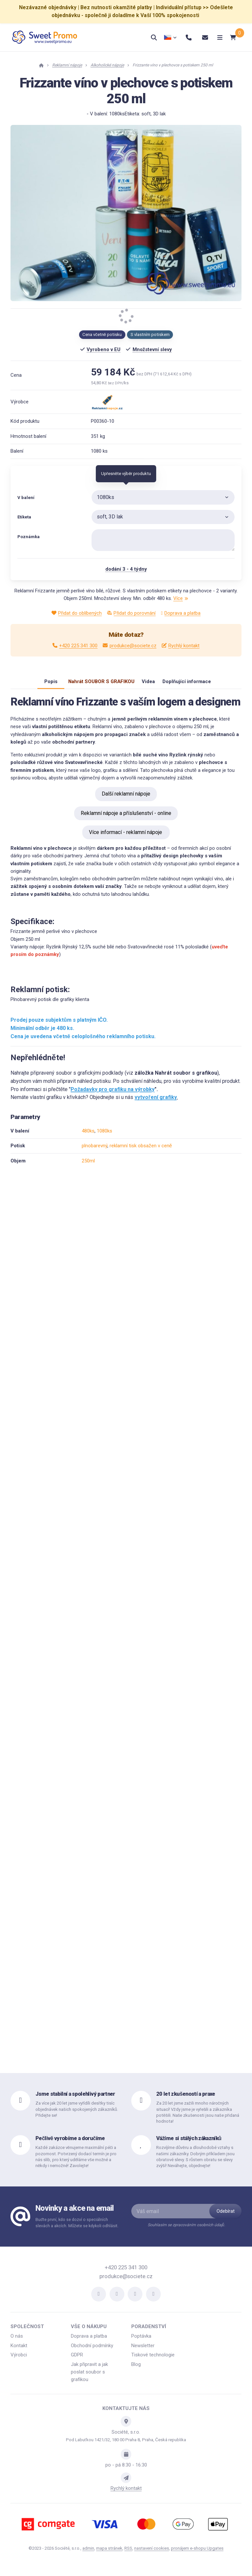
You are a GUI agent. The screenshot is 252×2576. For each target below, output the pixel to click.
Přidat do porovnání (131, 613)
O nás (16, 2343)
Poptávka (141, 2343)
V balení (25, 497)
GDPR (77, 2361)
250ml (88, 1167)
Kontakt (18, 2352)
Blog (136, 2371)
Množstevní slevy (152, 349)
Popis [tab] (41, 685)
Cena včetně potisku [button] (102, 334)
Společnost (27, 2333)
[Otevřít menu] (211, 37)
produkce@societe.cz (129, 646)
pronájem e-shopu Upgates (197, 2554)
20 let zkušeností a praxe (185, 2100)
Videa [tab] (148, 685)
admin (88, 2554)
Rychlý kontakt (181, 646)
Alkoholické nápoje (107, 65)
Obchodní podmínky (92, 2352)
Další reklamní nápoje (126, 800)
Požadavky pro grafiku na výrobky (113, 1096)
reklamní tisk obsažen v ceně (141, 1152)
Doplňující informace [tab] (193, 685)
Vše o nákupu (89, 2333)
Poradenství (148, 2333)
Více (180, 598)
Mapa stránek (109, 2554)
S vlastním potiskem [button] (150, 334)
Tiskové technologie (153, 2361)
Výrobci (18, 2361)
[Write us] (126, 2484)
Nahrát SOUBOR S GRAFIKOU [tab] (95, 685)
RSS (128, 2554)
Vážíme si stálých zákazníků (188, 2145)
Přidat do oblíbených (77, 613)
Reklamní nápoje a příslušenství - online (126, 820)
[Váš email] (176, 2217)
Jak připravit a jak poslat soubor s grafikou (89, 2378)
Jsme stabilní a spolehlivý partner (75, 2100)
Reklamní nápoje (67, 65)
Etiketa (24, 516)
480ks (88, 1137)
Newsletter (143, 2352)
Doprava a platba (180, 613)
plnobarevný (94, 1152)
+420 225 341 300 (74, 646)
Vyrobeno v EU (103, 349)
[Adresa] (126, 2427)
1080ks (104, 1137)
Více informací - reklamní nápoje (126, 839)
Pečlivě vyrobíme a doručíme (70, 2145)
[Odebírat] (225, 2217)
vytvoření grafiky (156, 1104)
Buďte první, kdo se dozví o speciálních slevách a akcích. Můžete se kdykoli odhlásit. (76, 2229)
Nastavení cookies (151, 2554)
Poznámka (28, 536)
